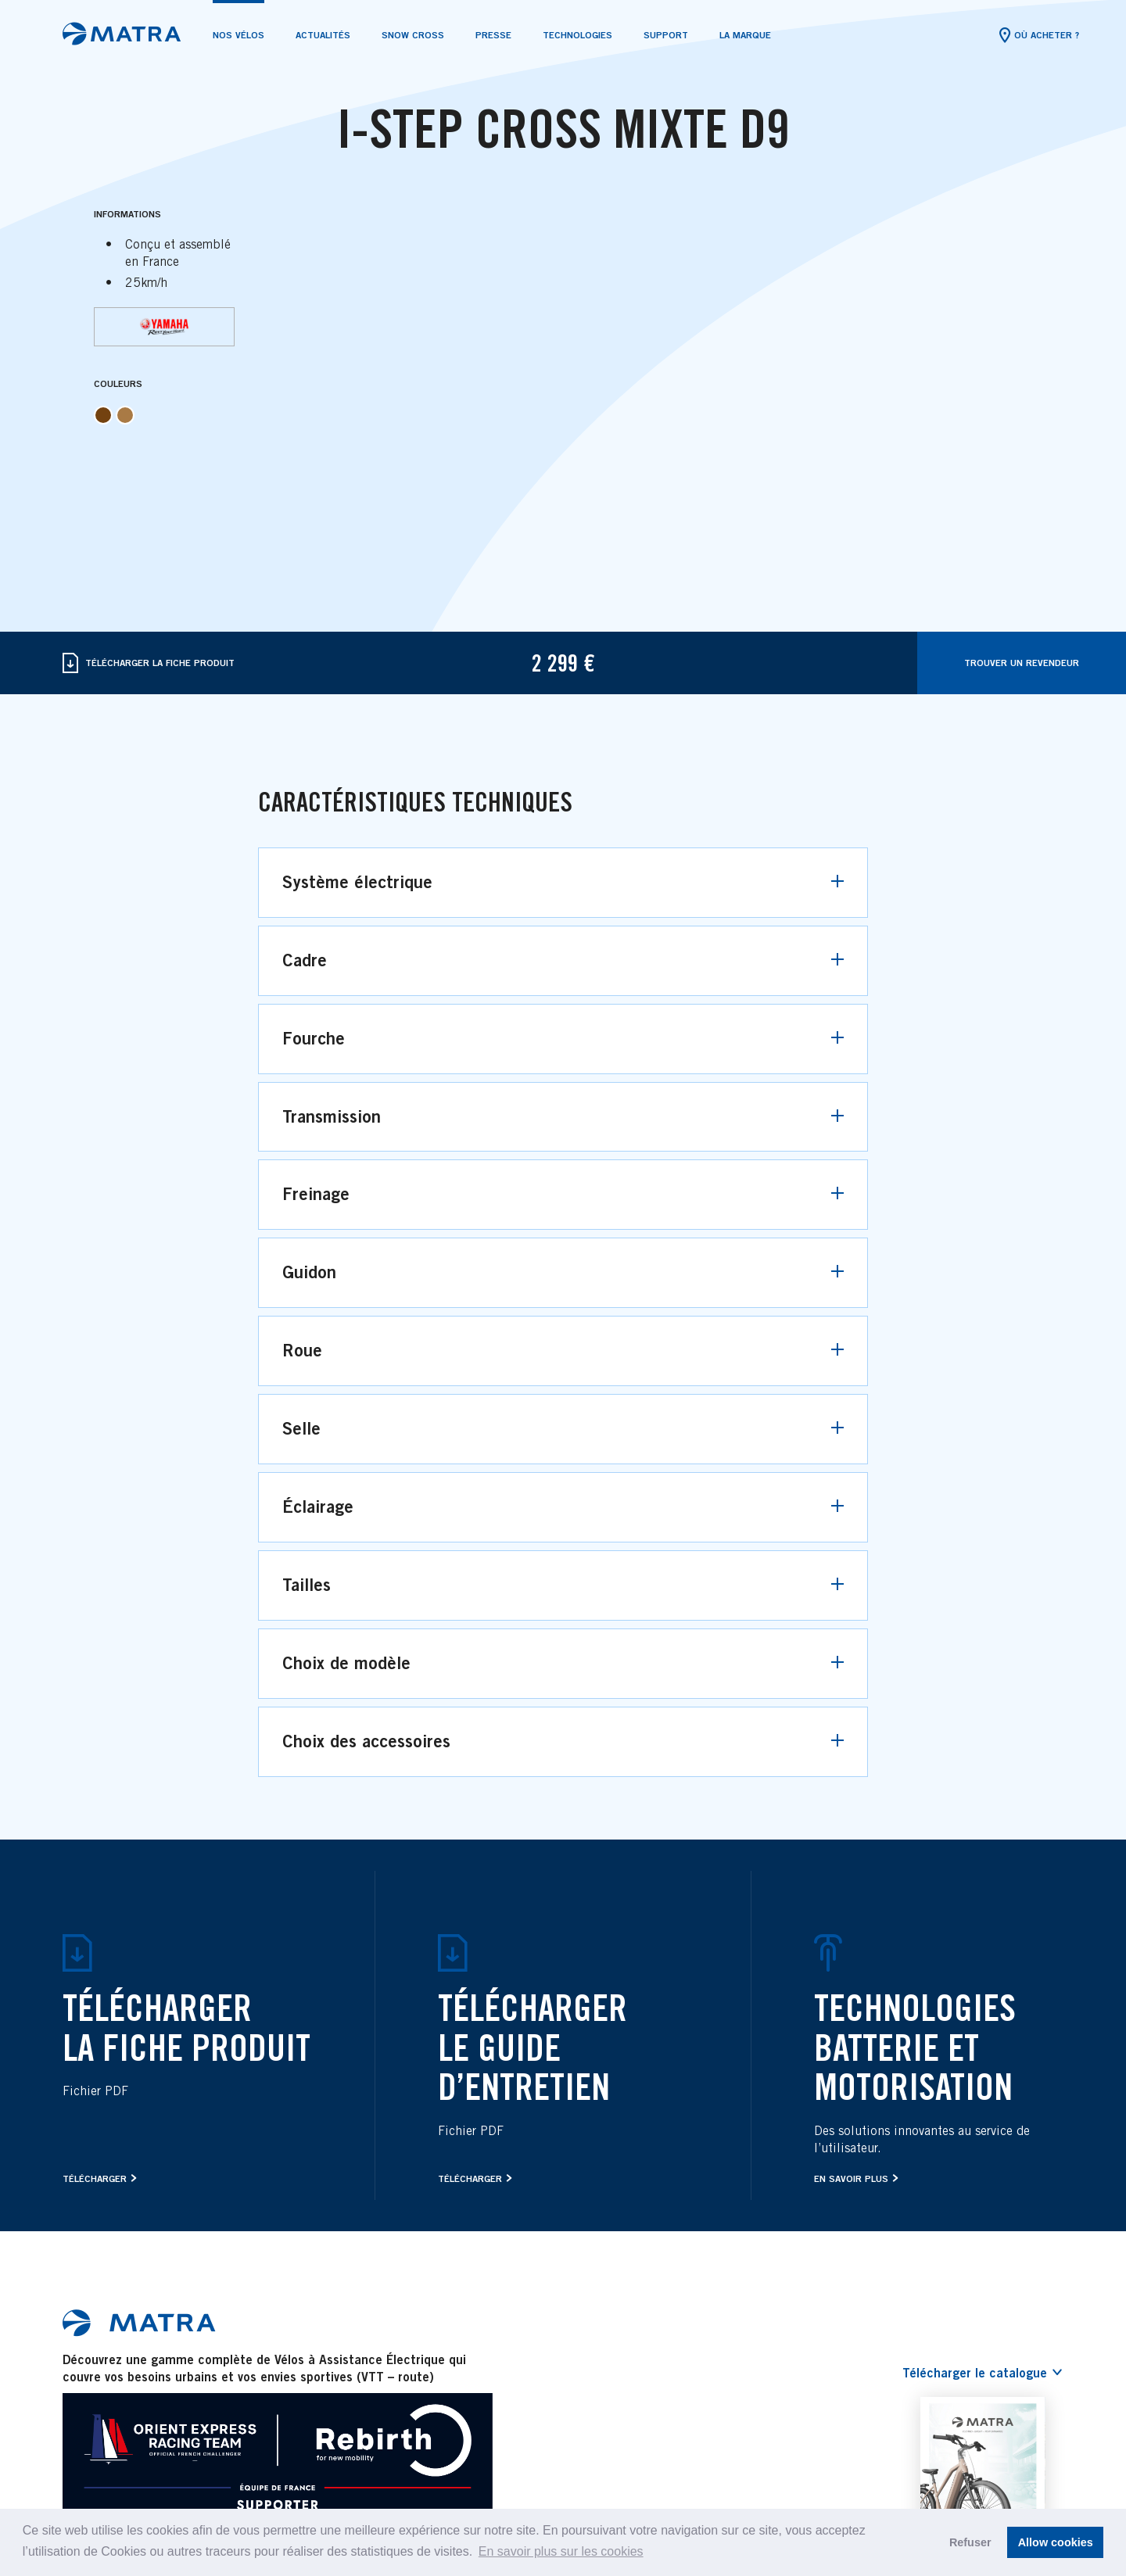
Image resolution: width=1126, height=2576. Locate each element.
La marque (745, 35)
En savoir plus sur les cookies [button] (561, 2551)
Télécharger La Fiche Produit (149, 663)
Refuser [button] (970, 2542)
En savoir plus (851, 2178)
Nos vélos (238, 35)
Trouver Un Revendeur (1021, 662)
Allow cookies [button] (1055, 2542)
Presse (493, 35)
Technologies (577, 35)
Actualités (323, 35)
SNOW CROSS (413, 35)
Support (666, 35)
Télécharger (95, 2178)
